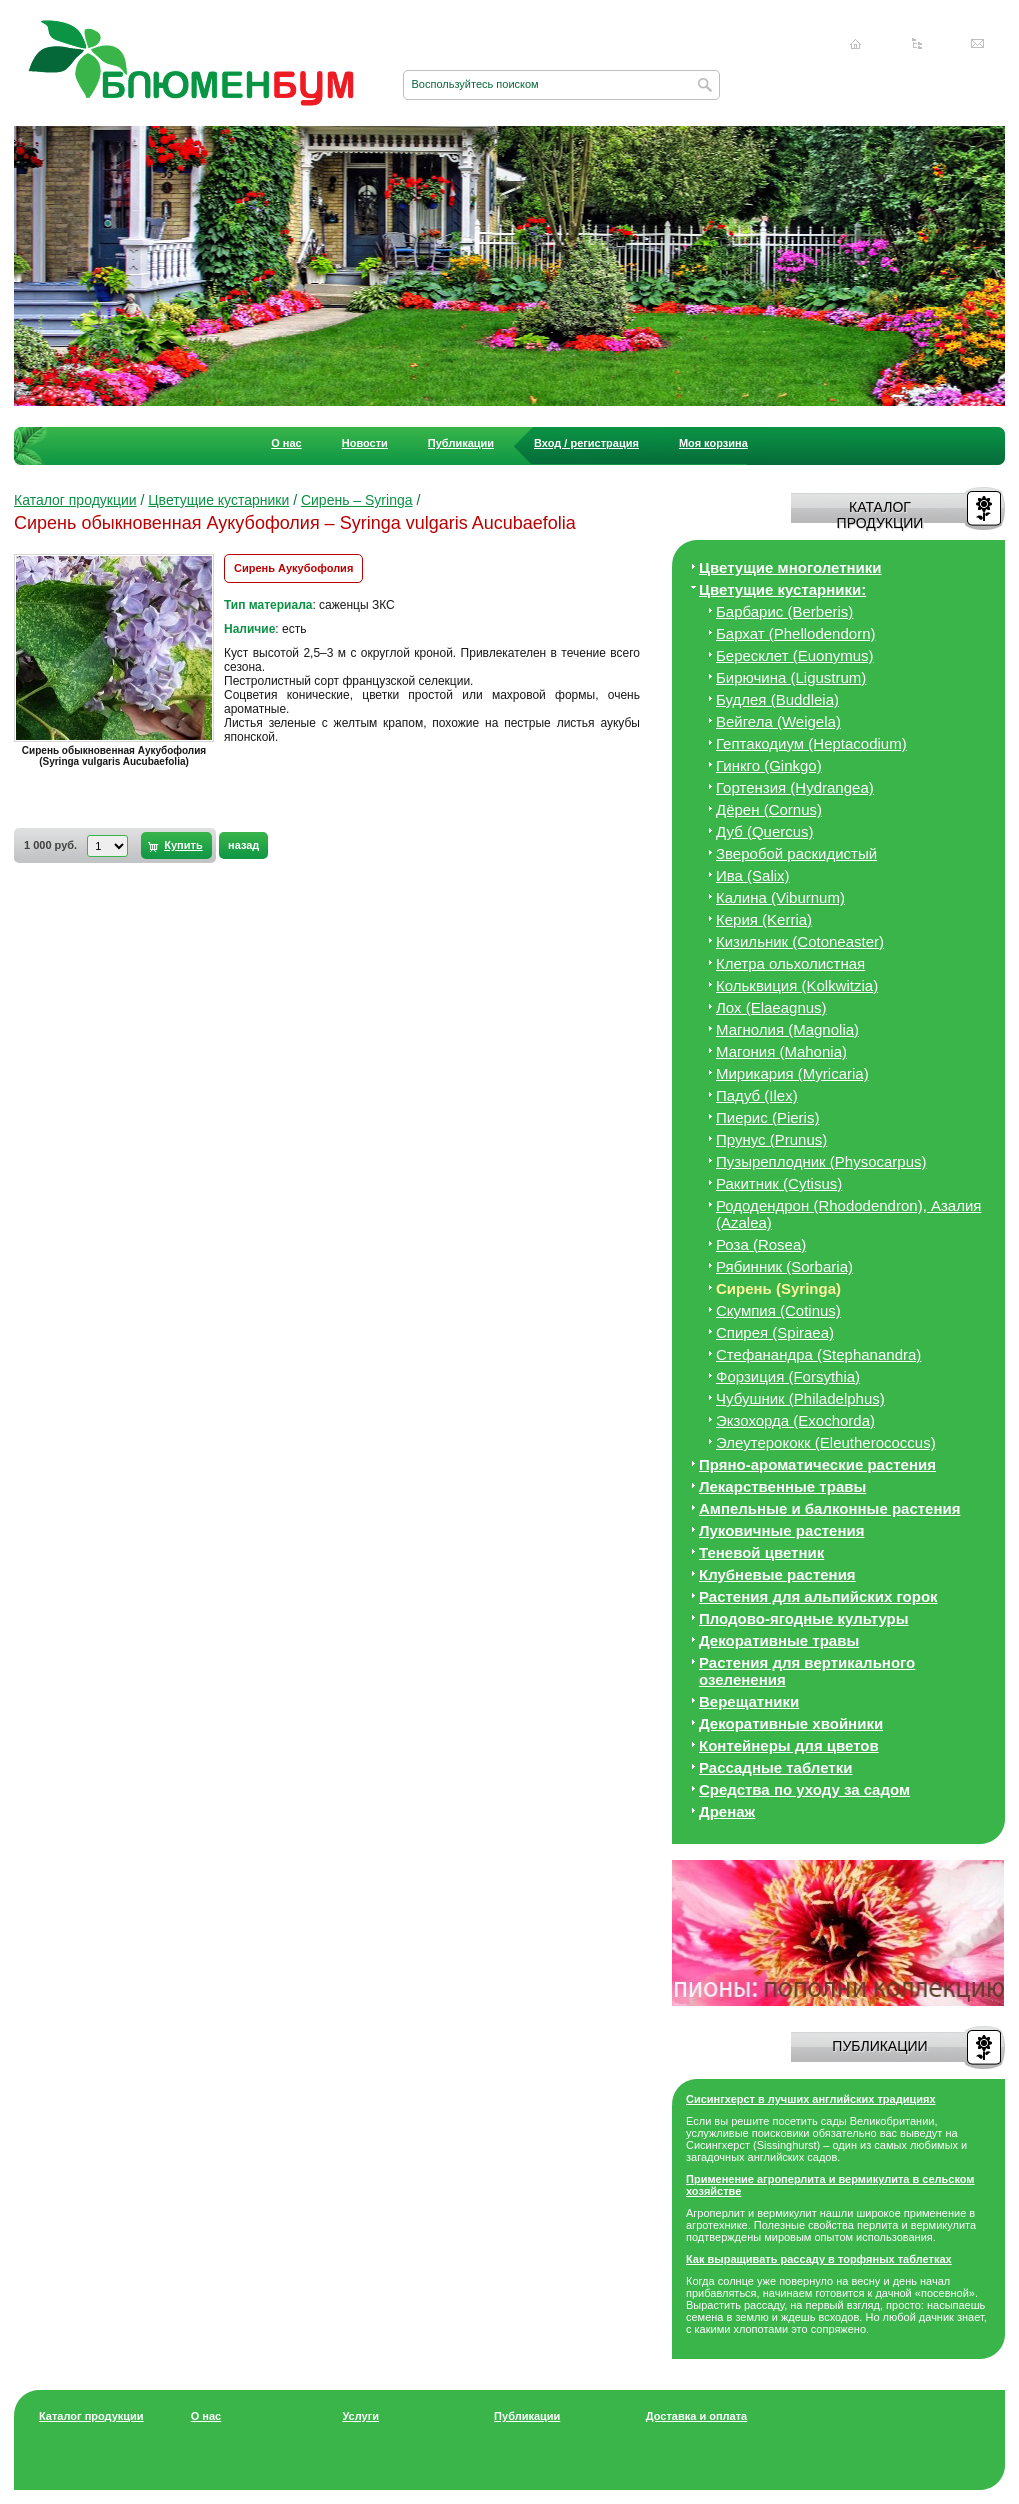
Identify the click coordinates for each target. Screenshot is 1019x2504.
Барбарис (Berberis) (784, 611)
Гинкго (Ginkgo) (769, 765)
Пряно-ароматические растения (817, 1464)
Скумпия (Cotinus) (778, 1310)
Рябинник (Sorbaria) (784, 1266)
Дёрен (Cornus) (769, 809)
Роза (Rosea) (761, 1244)
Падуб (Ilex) (757, 1095)
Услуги (360, 2416)
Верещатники (749, 1701)
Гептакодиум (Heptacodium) (811, 743)
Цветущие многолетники (790, 567)
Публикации (461, 443)
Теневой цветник (761, 1552)
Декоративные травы (779, 1640)
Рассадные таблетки (775, 1767)
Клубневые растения (777, 1574)
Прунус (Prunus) (771, 1139)
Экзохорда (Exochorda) (795, 1420)
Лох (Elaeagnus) (771, 1007)
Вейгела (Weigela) (778, 721)
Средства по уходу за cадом (804, 1789)
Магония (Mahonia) (781, 1051)
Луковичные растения (781, 1530)
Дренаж (727, 1811)
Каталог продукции (75, 500)
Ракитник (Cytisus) (779, 1183)
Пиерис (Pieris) (767, 1117)
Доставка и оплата (696, 2416)
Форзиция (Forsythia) (788, 1376)
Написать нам (978, 44)
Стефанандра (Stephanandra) (818, 1354)
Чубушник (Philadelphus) (800, 1398)
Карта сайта (917, 44)
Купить (183, 845)
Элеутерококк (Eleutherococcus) (826, 1442)
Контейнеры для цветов (789, 1745)
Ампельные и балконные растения (829, 1508)
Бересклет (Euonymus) (795, 655)
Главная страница (856, 44)
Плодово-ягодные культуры (804, 1618)
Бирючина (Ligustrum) (791, 677)
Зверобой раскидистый (796, 853)
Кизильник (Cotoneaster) (800, 941)
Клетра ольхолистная (790, 963)
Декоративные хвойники (791, 1723)
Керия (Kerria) (764, 919)
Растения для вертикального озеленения (807, 1671)
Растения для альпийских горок (818, 1596)
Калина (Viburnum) (780, 897)
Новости (365, 443)
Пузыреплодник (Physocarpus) (821, 1161)
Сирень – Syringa (357, 500)
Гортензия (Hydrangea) (795, 787)
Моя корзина (713, 443)
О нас (286, 443)
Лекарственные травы (782, 1486)
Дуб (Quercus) (765, 831)
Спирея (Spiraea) (775, 1332)
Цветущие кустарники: (782, 589)
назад (243, 845)
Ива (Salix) (753, 875)
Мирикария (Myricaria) (792, 1073)
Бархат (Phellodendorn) (795, 633)
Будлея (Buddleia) (777, 699)
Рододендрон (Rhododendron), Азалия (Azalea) (848, 1214)
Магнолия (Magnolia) (787, 1029)
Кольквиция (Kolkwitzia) (797, 985)
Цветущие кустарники (218, 500)
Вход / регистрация (586, 443)
